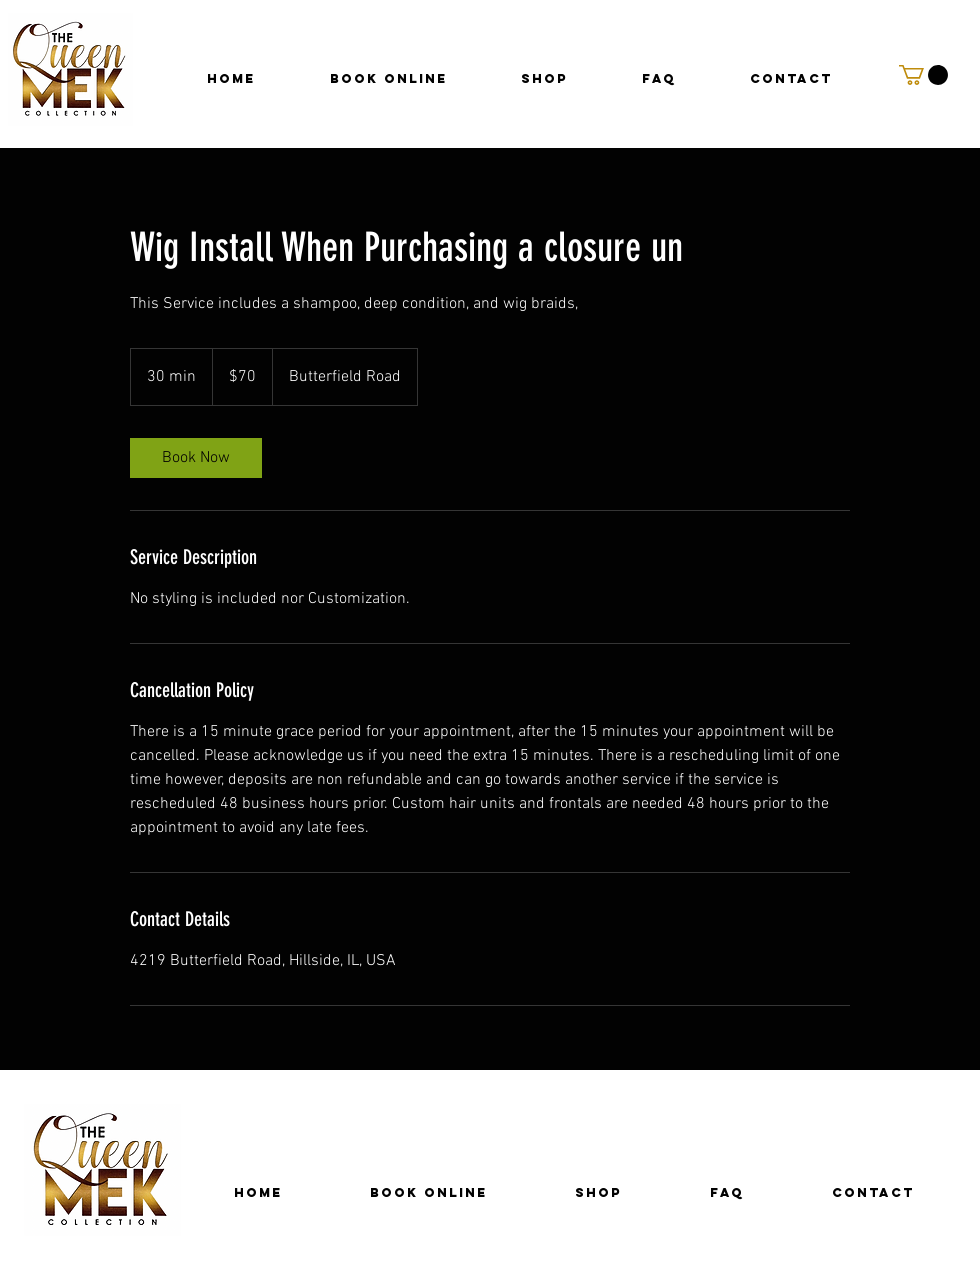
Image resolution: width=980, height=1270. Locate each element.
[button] (923, 75)
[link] (196, 458)
